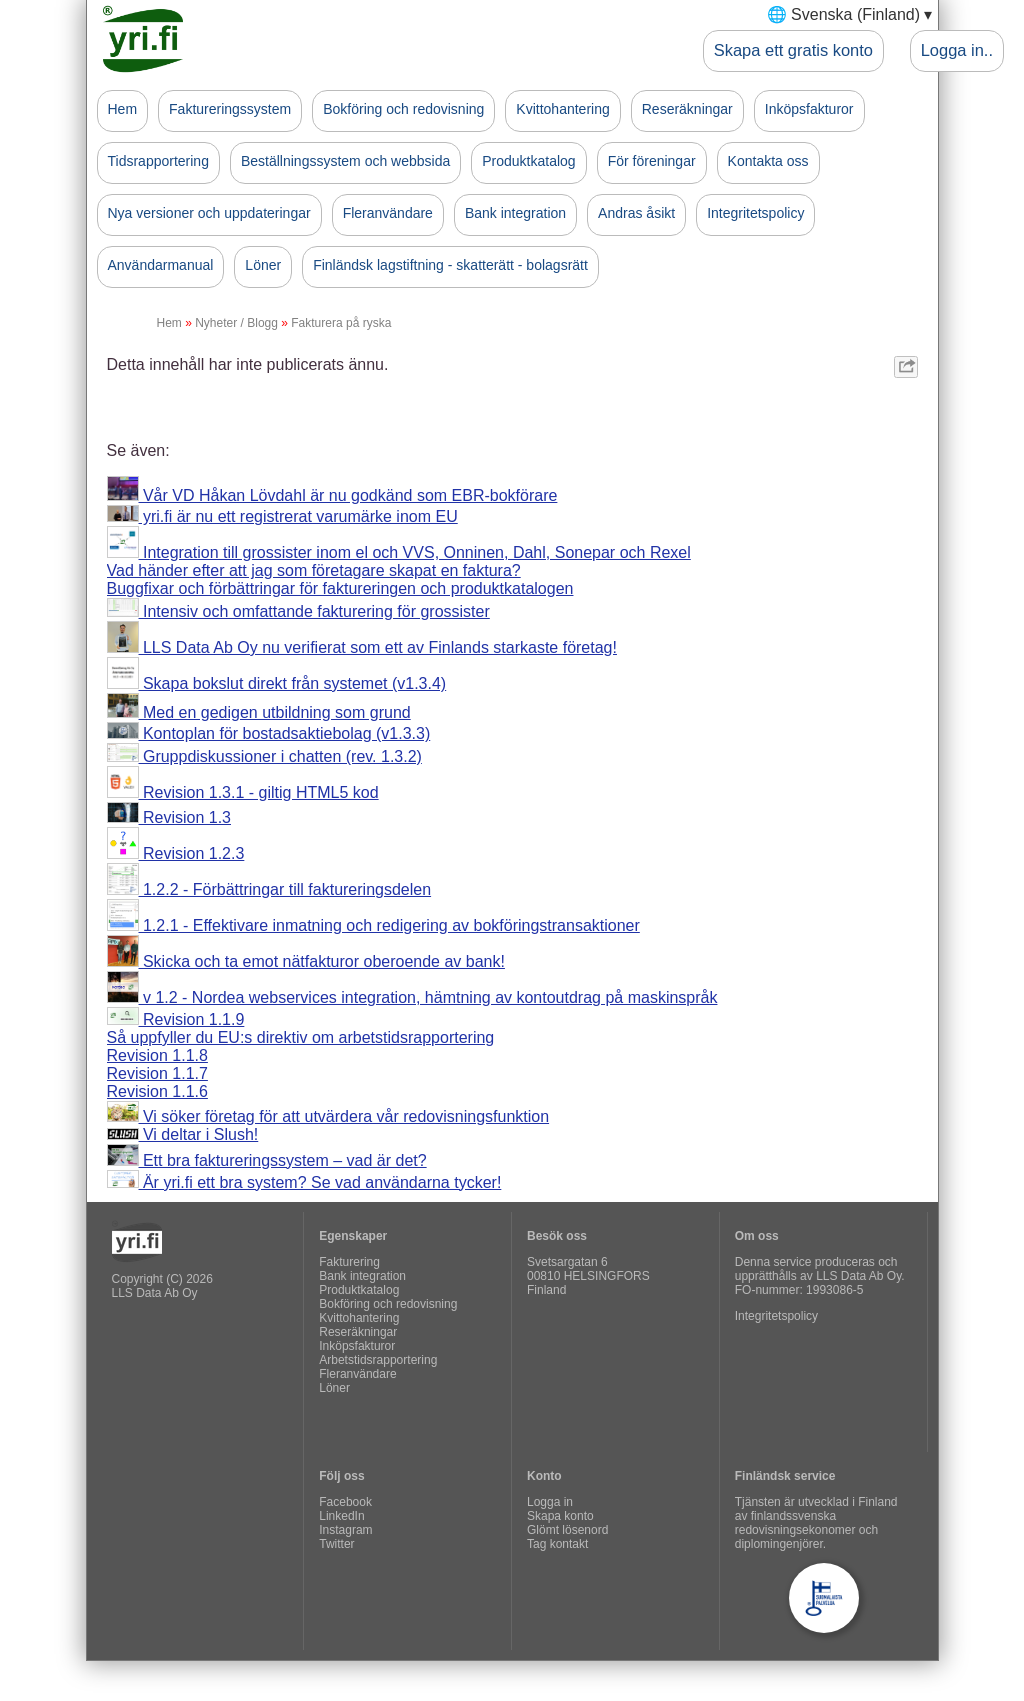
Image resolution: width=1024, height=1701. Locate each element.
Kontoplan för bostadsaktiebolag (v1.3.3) (269, 733)
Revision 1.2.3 (176, 853)
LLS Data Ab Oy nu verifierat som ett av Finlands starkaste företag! (362, 647)
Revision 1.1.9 (176, 1019)
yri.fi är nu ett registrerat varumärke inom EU (282, 516)
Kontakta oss (768, 161)
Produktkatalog (528, 161)
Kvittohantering (562, 109)
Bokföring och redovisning (403, 109)
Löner (263, 265)
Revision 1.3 (169, 817)
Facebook (345, 1502)
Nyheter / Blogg (236, 323)
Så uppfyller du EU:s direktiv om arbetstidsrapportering (301, 1037)
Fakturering (349, 1262)
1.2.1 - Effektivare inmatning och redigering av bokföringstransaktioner (373, 925)
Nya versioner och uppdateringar (209, 213)
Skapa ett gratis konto (793, 50)
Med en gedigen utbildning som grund (259, 712)
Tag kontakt (557, 1544)
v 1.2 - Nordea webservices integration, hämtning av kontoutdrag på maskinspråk (412, 997)
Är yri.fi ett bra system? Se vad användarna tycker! (304, 1182)
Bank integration (515, 213)
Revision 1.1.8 (157, 1055)
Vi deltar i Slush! (183, 1134)
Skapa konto (560, 1516)
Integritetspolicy (755, 213)
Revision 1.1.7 (157, 1073)
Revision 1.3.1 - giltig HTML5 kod (243, 792)
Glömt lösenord (567, 1530)
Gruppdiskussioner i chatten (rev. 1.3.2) (264, 756)
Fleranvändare (388, 213)
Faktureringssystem (230, 109)
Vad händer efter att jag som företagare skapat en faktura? (314, 570)
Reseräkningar (687, 109)
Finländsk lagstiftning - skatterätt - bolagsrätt (450, 265)
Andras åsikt (636, 213)
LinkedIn (341, 1516)
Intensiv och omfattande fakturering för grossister (298, 611)
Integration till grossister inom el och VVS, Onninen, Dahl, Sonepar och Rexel (399, 552)
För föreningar (652, 161)
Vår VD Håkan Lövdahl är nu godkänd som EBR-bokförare (332, 495)
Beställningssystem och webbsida (345, 161)
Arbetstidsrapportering (378, 1360)
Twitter (336, 1544)
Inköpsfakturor (809, 109)
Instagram (345, 1530)
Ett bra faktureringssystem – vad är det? (267, 1160)
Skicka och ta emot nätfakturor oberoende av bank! (306, 961)
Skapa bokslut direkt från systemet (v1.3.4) (277, 683)
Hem (123, 109)
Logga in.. (957, 50)
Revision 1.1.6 (157, 1091)
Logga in (550, 1502)
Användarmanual (161, 265)
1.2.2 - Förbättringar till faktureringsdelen (269, 889)
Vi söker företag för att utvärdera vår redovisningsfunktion (328, 1116)
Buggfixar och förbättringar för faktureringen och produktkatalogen (340, 588)
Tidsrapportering (158, 161)
